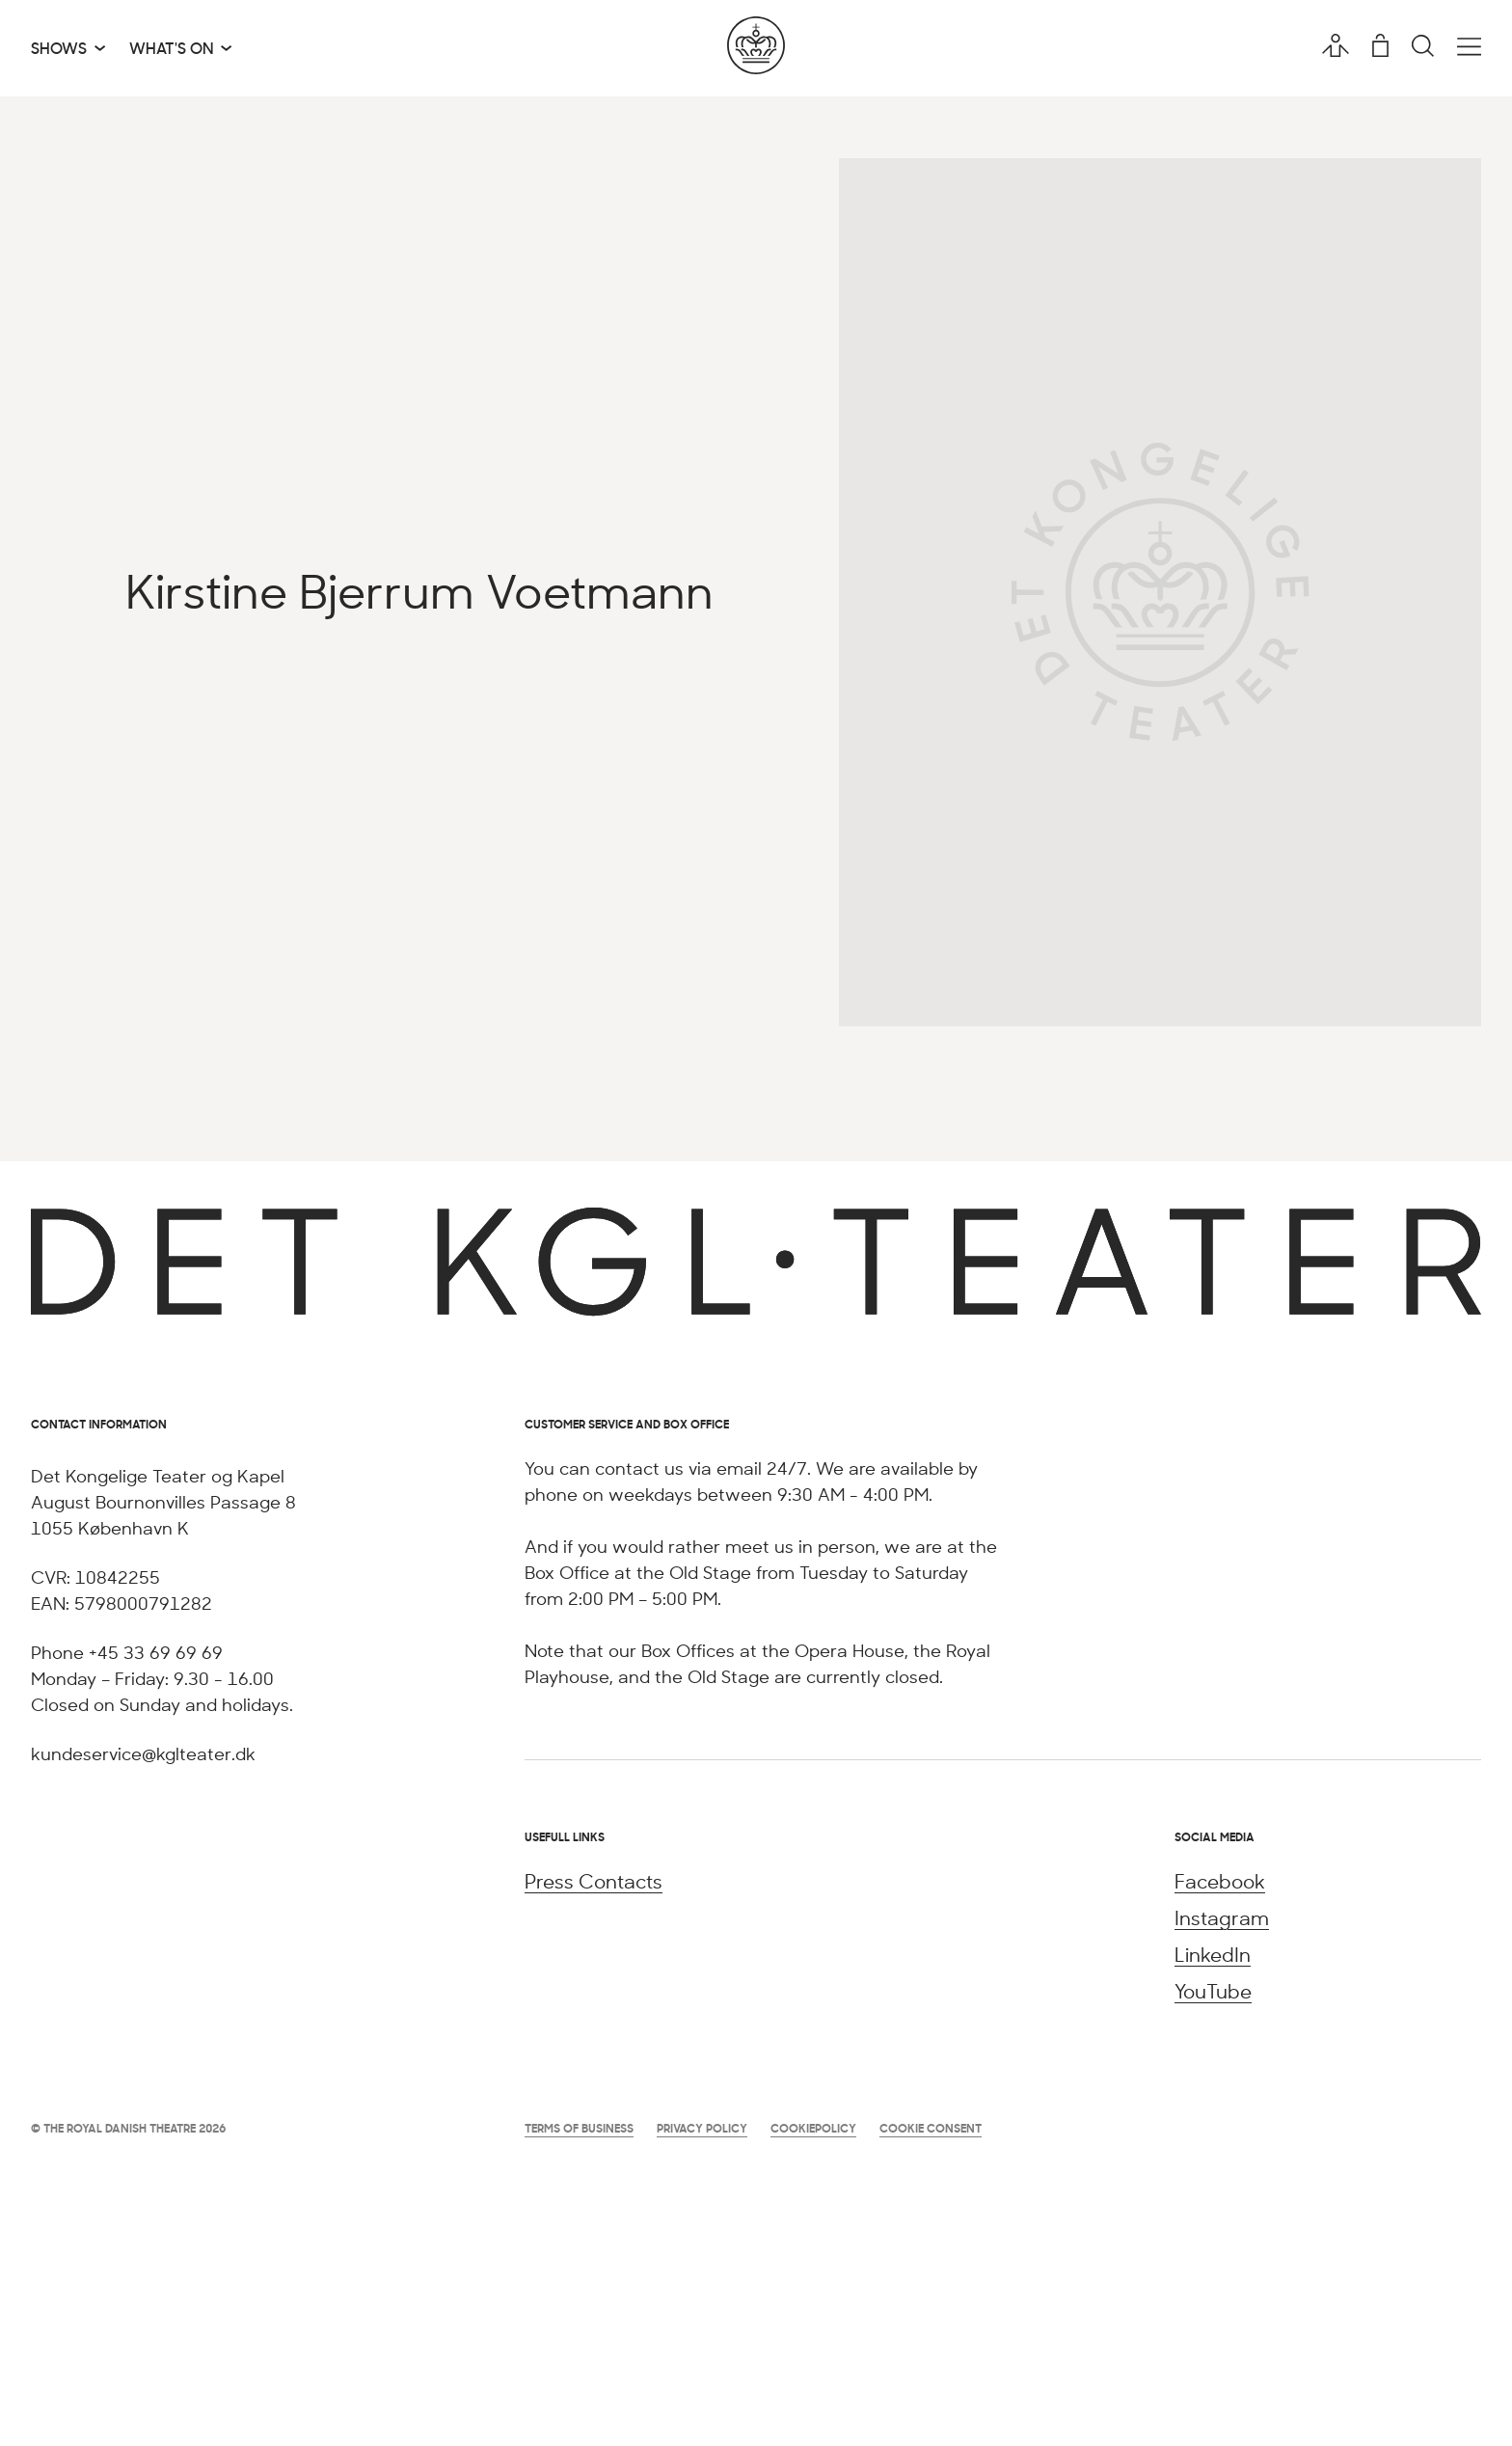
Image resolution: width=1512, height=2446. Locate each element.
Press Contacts (593, 1881)
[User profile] (1335, 45)
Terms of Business (579, 2128)
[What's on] (180, 48)
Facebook (1219, 1881)
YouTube (1213, 1991)
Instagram (1221, 1918)
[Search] (1423, 47)
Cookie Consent (930, 2128)
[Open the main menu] (1469, 47)
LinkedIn (1212, 1954)
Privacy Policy (702, 2128)
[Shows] (68, 48)
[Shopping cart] (1380, 45)
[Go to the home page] (756, 48)
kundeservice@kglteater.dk (143, 1753)
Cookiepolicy (813, 2128)
